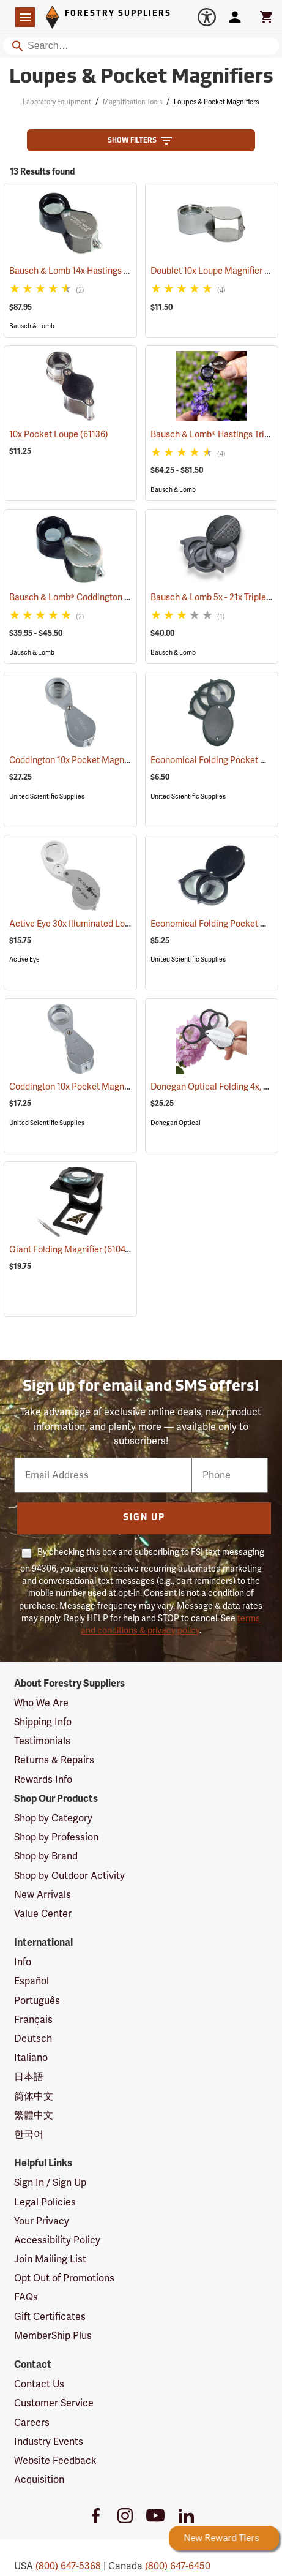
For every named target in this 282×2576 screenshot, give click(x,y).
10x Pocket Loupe (58, 434)
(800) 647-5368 (68, 2565)
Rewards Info (43, 1779)
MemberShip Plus (53, 2335)
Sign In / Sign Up (50, 2182)
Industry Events (48, 2441)
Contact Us (39, 2384)
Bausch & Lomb (31, 326)
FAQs (26, 2297)
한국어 (28, 2134)
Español (31, 1981)
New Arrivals (42, 1894)
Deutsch (33, 2038)
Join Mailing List (50, 2259)
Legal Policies (45, 2202)
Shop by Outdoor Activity (69, 1875)
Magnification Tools (132, 101)
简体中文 (33, 2096)
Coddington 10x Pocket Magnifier (90, 760)
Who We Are (41, 1703)
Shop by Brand (46, 1856)
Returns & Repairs (54, 1759)
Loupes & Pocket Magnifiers (216, 101)
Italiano (31, 2057)
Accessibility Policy (57, 2240)
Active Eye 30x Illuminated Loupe (88, 923)
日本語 (28, 2076)
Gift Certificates (50, 2316)
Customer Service (54, 2403)
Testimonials (42, 1740)
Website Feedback (55, 2460)
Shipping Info (43, 1721)
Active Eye (24, 959)
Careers (32, 2422)
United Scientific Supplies (46, 796)
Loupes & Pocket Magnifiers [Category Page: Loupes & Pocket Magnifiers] (141, 78)
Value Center (43, 1913)
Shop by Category (53, 1818)
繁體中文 (33, 2115)
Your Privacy (41, 2221)
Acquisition (39, 2479)
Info (22, 1962)
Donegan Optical (175, 1123)
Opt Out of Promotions (64, 2278)
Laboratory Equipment (57, 101)
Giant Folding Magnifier (70, 1249)
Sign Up (144, 1518)
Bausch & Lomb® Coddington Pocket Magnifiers (118, 597)
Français (33, 2019)
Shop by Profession (56, 1837)
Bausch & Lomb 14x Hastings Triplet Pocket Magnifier (129, 270)
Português (37, 2000)
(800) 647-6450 (177, 2565)
